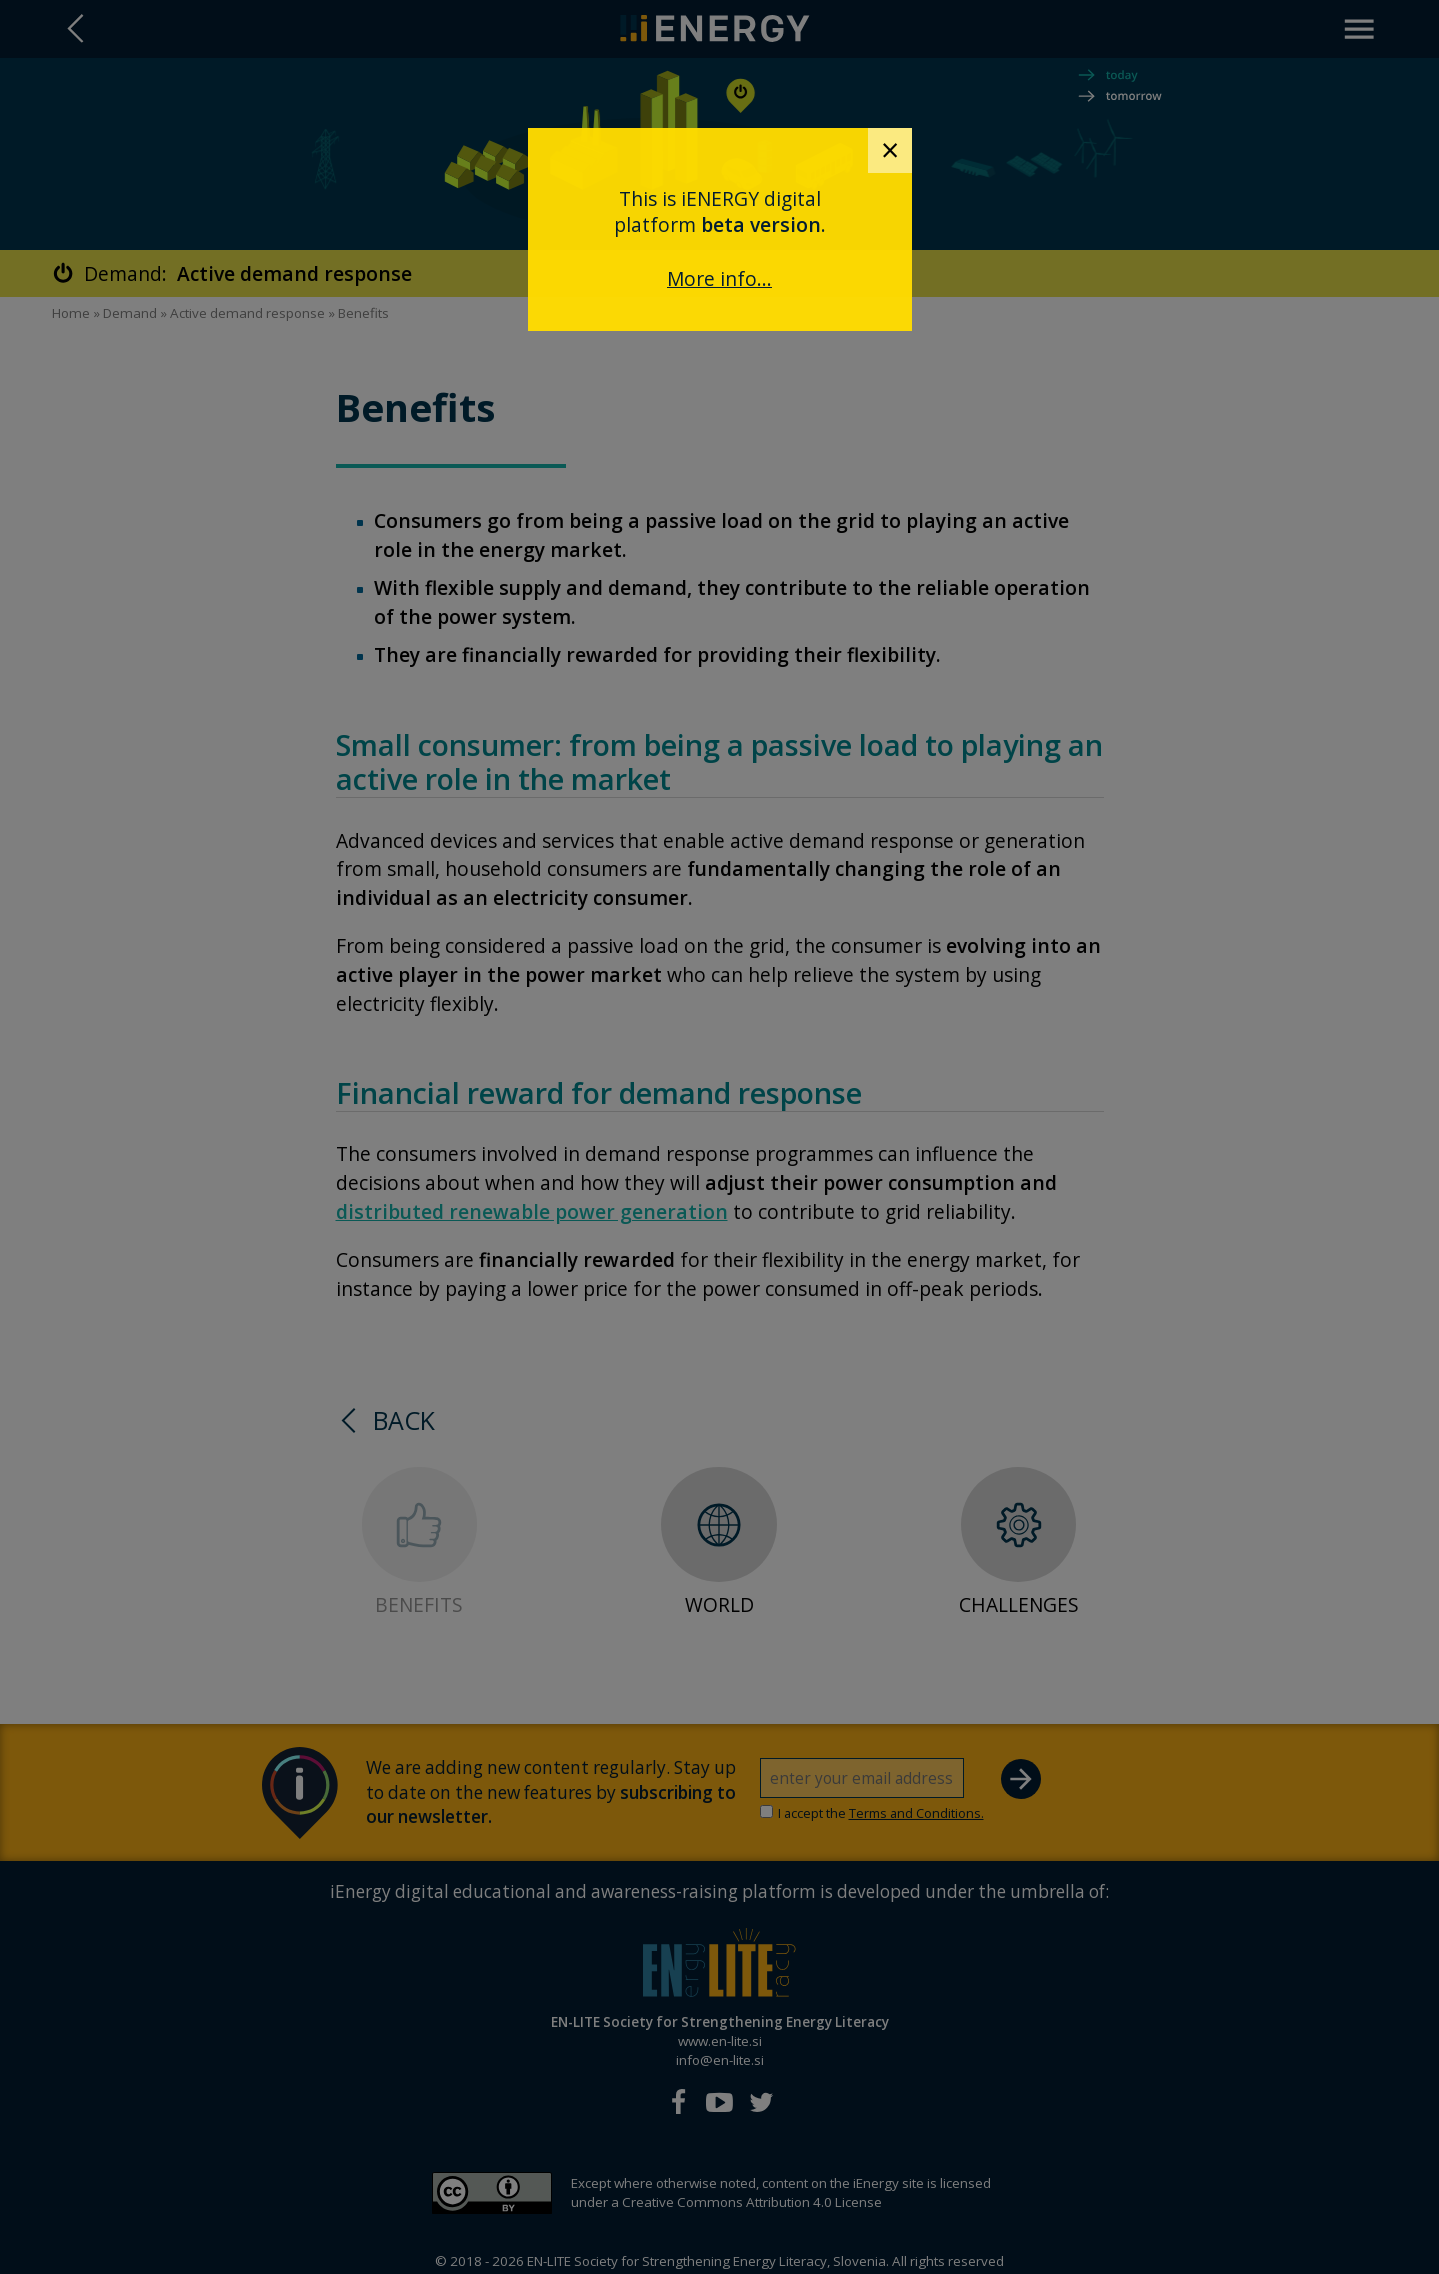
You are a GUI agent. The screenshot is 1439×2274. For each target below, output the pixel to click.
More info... (719, 278)
